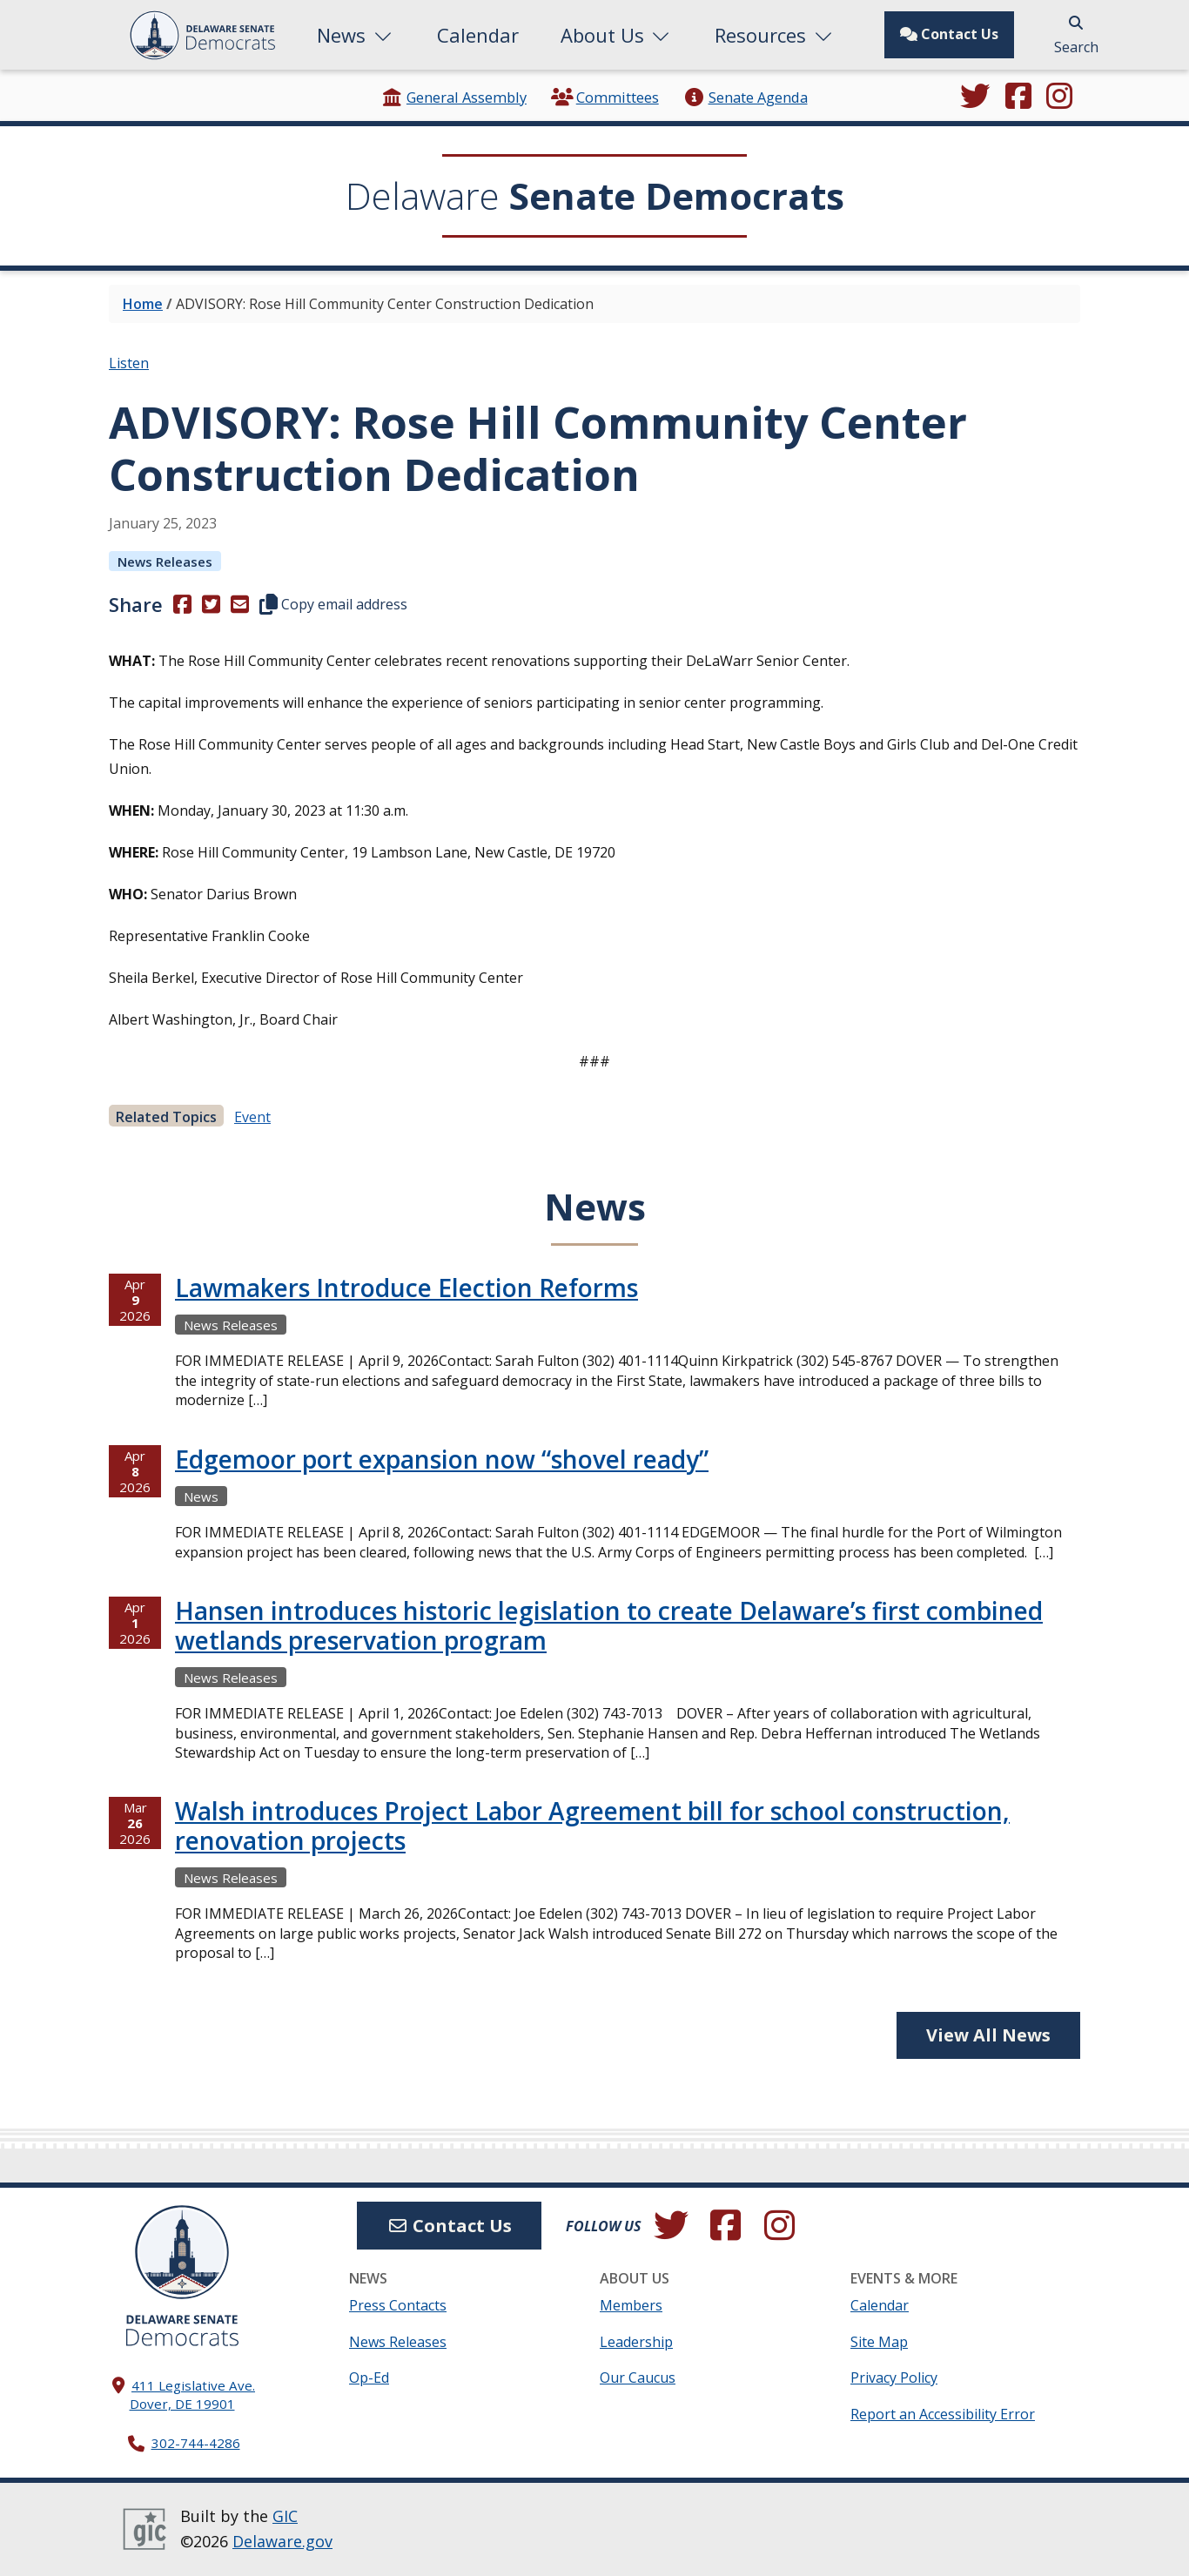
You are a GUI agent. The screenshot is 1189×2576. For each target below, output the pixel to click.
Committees (605, 97)
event (252, 1117)
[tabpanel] (594, 1636)
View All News (988, 2035)
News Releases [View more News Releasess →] (165, 561)
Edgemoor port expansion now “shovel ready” (442, 1459)
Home (143, 303)
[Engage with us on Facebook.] (1018, 97)
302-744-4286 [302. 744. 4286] (195, 2443)
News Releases (398, 2341)
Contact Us (949, 34)
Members (631, 2305)
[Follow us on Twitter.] (975, 97)
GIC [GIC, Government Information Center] (285, 2515)
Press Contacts (398, 2305)
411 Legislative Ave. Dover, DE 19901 (193, 2394)
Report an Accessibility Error (942, 2414)
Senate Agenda (744, 97)
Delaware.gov (282, 2541)
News (356, 35)
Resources (775, 35)
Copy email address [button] (333, 604)
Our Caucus (637, 2378)
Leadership (636, 2341)
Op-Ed (369, 2378)
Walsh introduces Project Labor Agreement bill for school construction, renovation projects (592, 1825)
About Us (617, 35)
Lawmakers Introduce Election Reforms (406, 1287)
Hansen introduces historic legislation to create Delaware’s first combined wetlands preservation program (609, 1625)
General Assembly (454, 97)
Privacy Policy (893, 2378)
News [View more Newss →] (201, 1496)
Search (1076, 36)
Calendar (478, 35)
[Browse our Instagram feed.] (1059, 97)
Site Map (879, 2341)
